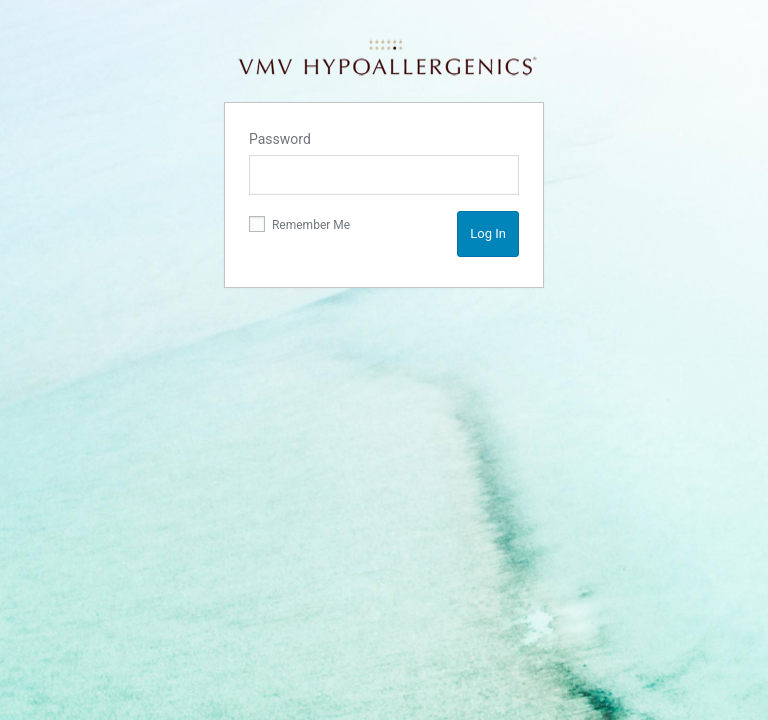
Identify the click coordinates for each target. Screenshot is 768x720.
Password (280, 139)
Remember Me (299, 224)
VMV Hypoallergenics (386, 58)
